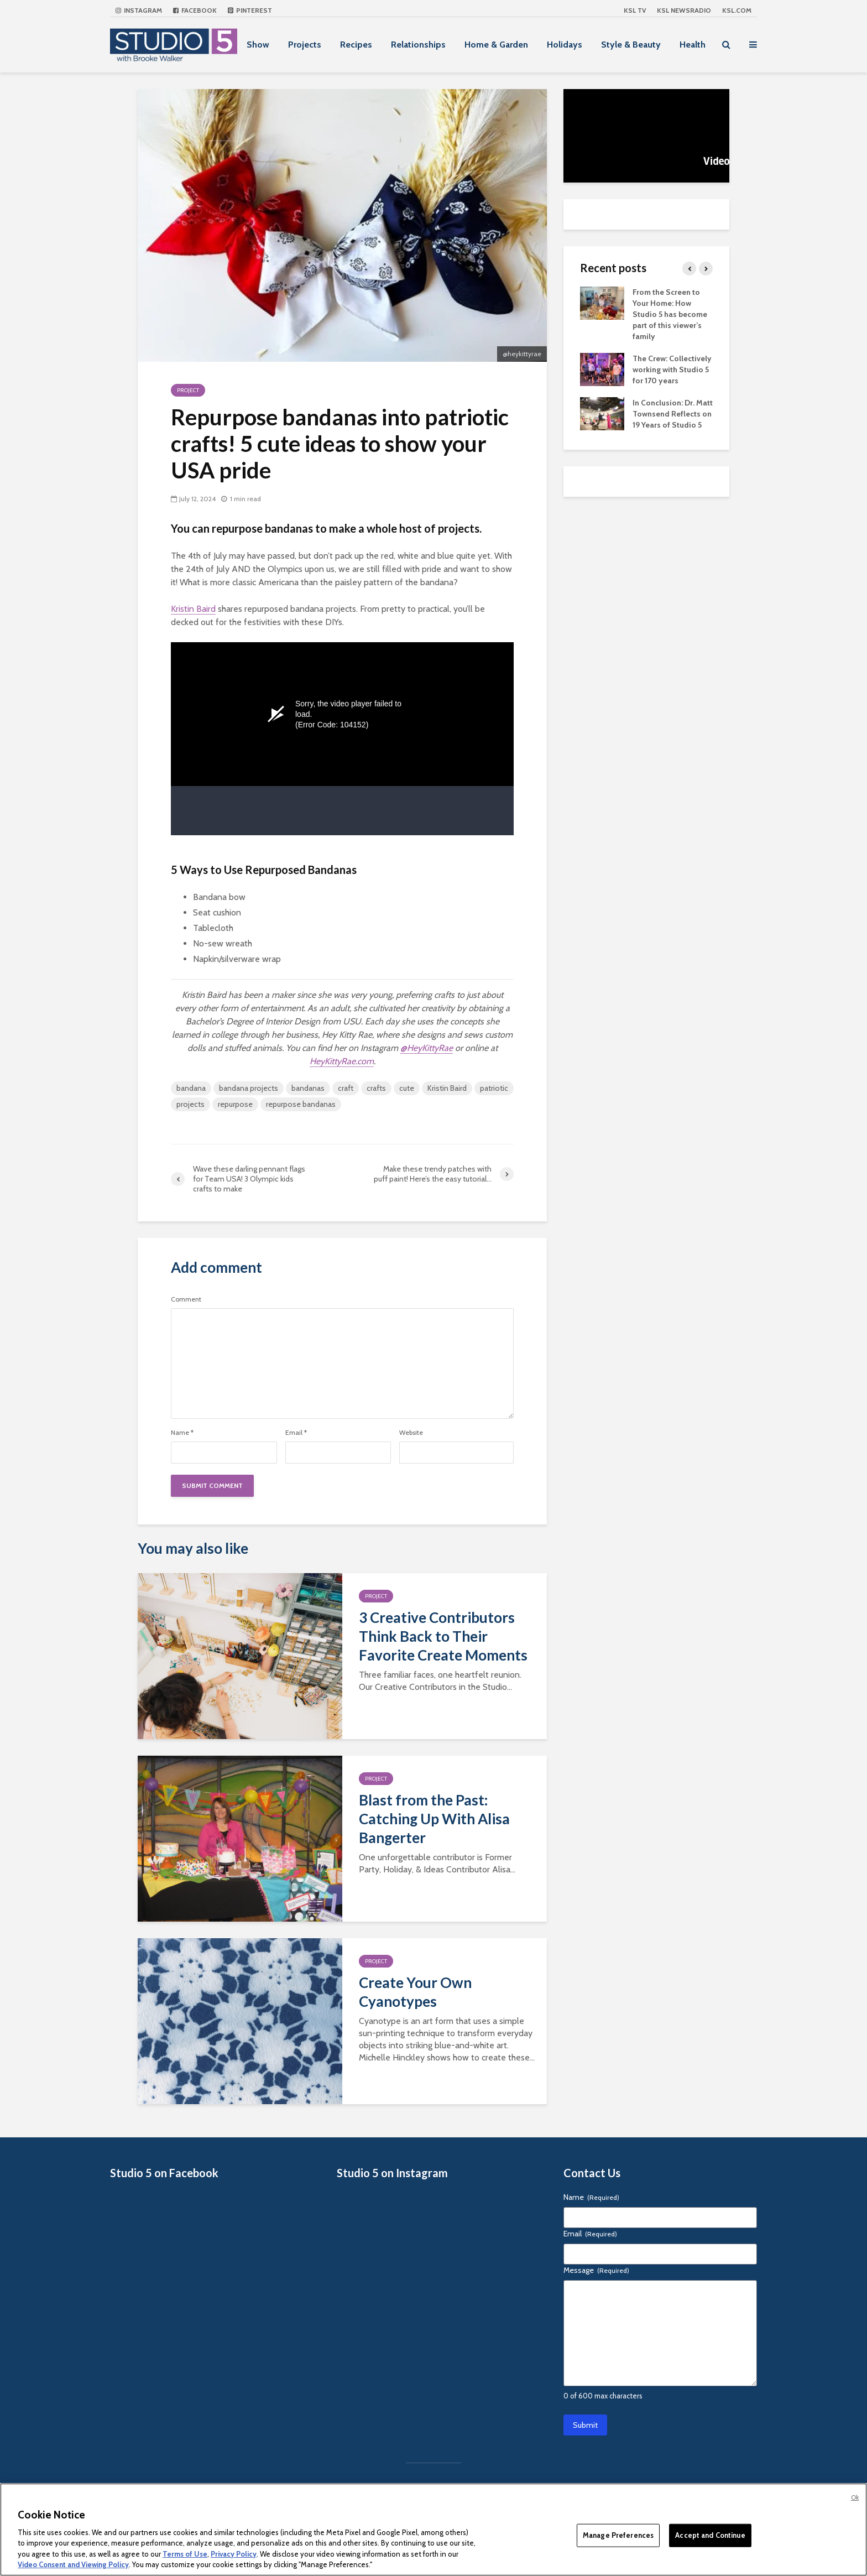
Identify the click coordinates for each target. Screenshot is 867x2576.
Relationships (418, 44)
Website (411, 1432)
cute (406, 1088)
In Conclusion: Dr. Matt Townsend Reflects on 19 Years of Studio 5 (673, 414)
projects (190, 1104)
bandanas (308, 1088)
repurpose (235, 1104)
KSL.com (736, 10)
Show (258, 44)
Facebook (195, 10)
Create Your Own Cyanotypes (415, 1992)
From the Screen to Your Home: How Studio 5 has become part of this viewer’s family (670, 314)
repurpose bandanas (301, 1104)
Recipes (356, 44)
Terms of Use (185, 2553)
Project (188, 390)
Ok (855, 2497)
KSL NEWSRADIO (684, 10)
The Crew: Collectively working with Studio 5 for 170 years (672, 369)
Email (296, 1432)
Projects (304, 44)
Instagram (139, 10)
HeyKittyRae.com (342, 1061)
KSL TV (635, 10)
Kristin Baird (193, 608)
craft (345, 1088)
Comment (186, 1299)
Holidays (564, 44)
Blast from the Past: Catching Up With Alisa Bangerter (434, 1818)
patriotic (494, 1088)
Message (596, 2270)
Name (182, 1432)
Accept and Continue (710, 2535)
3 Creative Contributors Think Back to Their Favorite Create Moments (443, 1636)
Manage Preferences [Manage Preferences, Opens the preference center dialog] (618, 2535)
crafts (376, 1088)
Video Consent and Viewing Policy (73, 2564)
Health (693, 44)
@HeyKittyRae (426, 1048)
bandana (191, 1088)
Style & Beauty (631, 44)
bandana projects (248, 1088)
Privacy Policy (234, 2553)
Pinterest (250, 10)
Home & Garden (496, 44)
